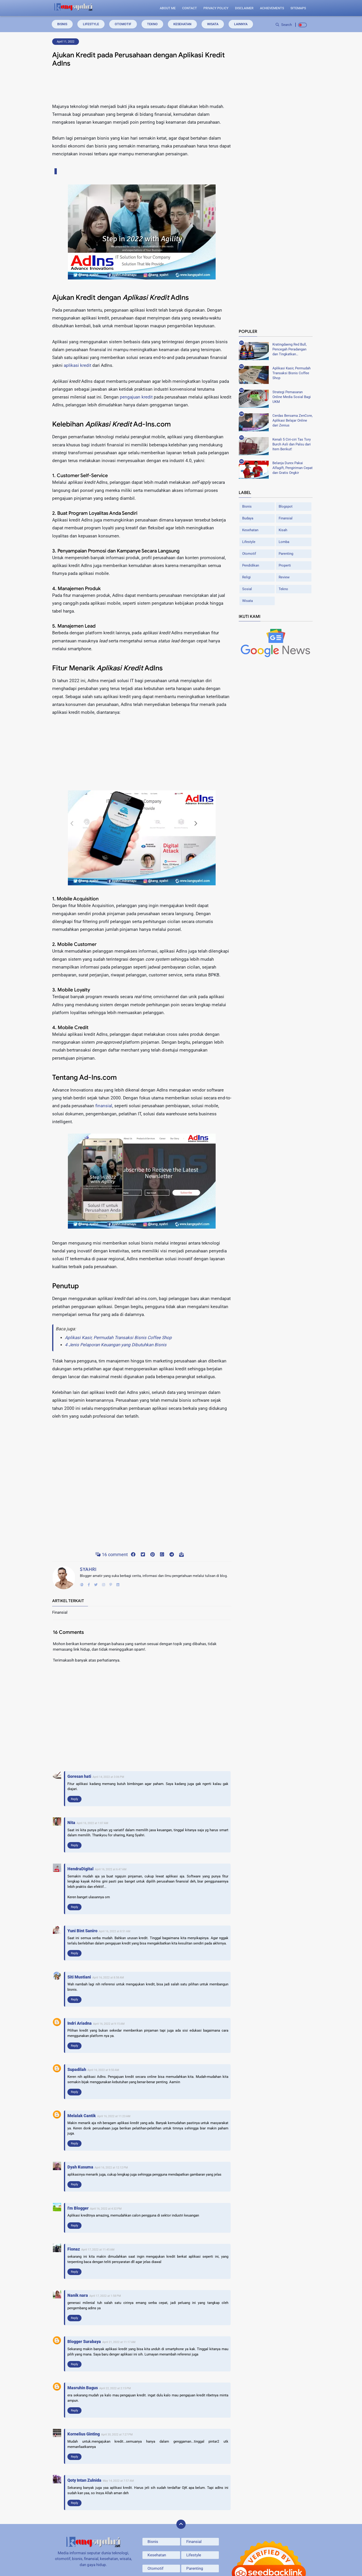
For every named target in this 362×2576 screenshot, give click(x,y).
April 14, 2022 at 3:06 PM (108, 1777)
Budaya (247, 518)
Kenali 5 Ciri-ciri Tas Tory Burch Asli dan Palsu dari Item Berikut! (291, 444)
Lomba (284, 542)
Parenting (286, 554)
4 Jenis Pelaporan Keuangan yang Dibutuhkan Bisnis (115, 1344)
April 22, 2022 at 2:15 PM (115, 2388)
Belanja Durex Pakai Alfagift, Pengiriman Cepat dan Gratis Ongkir (292, 468)
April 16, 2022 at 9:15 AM (108, 2023)
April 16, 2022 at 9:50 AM (103, 2070)
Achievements (272, 8)
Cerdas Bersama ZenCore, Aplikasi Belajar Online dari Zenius (292, 421)
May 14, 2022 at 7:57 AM (118, 2480)
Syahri (88, 1569)
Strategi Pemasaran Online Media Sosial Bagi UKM (291, 397)
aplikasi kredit (77, 365)
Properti (285, 565)
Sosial (247, 589)
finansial (103, 1105)
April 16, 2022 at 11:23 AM (113, 2116)
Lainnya (240, 24)
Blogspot (286, 506)
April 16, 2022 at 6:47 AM (110, 1869)
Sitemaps (298, 8)
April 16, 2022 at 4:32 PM (105, 2208)
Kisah (283, 530)
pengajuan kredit (136, 397)
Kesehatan (182, 24)
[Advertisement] (141, 86)
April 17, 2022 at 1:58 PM (105, 2295)
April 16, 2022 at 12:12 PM (111, 2167)
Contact (189, 8)
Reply (74, 1799)
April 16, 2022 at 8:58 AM (108, 1977)
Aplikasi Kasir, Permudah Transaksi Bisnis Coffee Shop (118, 1337)
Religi (246, 577)
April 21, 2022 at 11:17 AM (118, 2342)
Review (284, 577)
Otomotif (123, 24)
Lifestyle (91, 24)
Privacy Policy (216, 8)
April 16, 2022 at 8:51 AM (114, 1931)
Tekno (152, 24)
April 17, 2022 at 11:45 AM (97, 2249)
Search (284, 25)
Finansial (286, 518)
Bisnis (62, 24)
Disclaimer (244, 8)
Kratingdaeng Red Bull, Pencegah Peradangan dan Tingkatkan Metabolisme (289, 350)
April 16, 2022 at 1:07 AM (92, 1823)
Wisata (212, 24)
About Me (168, 8)
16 (111, 1554)
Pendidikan (250, 565)
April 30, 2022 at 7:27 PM (117, 2434)
